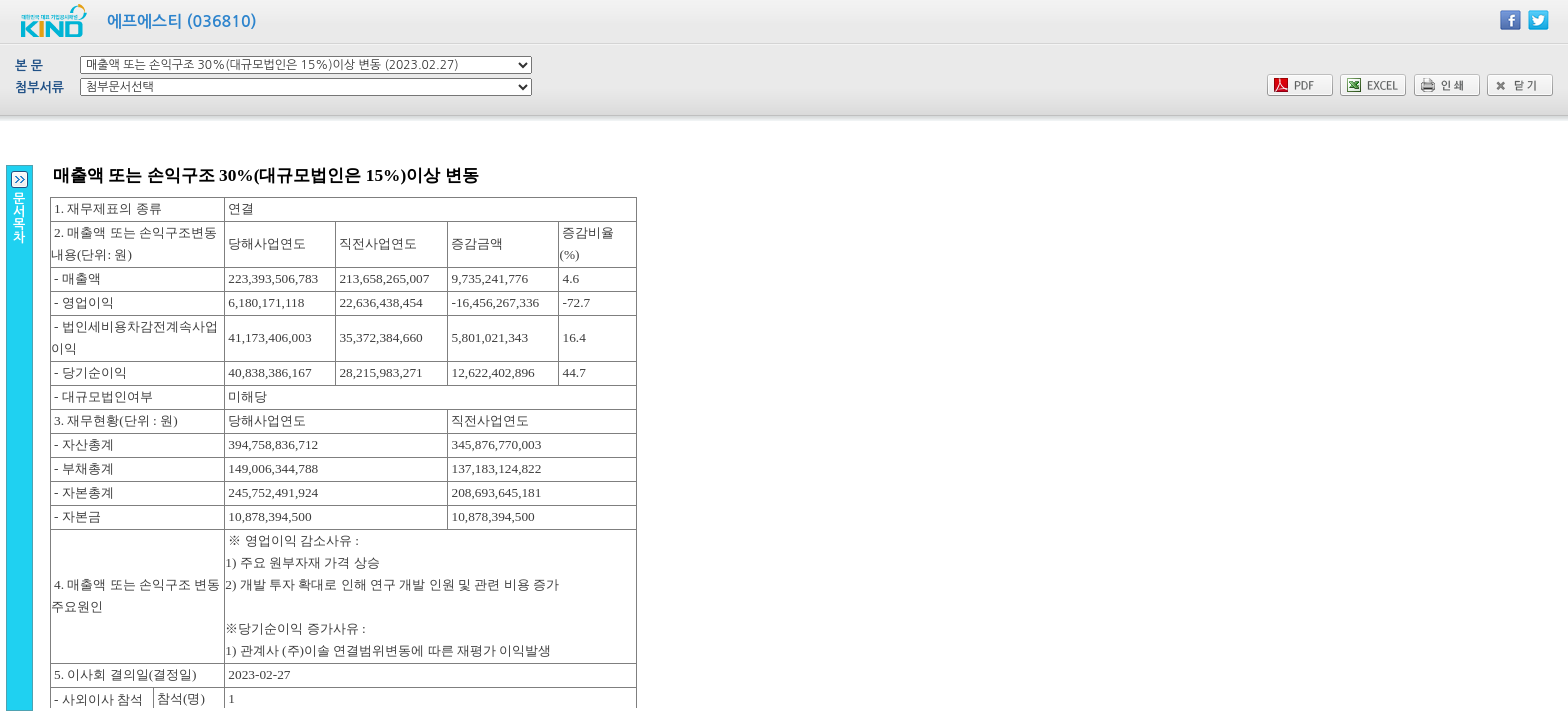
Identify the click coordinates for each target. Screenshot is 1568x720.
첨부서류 (39, 87)
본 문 (29, 65)
